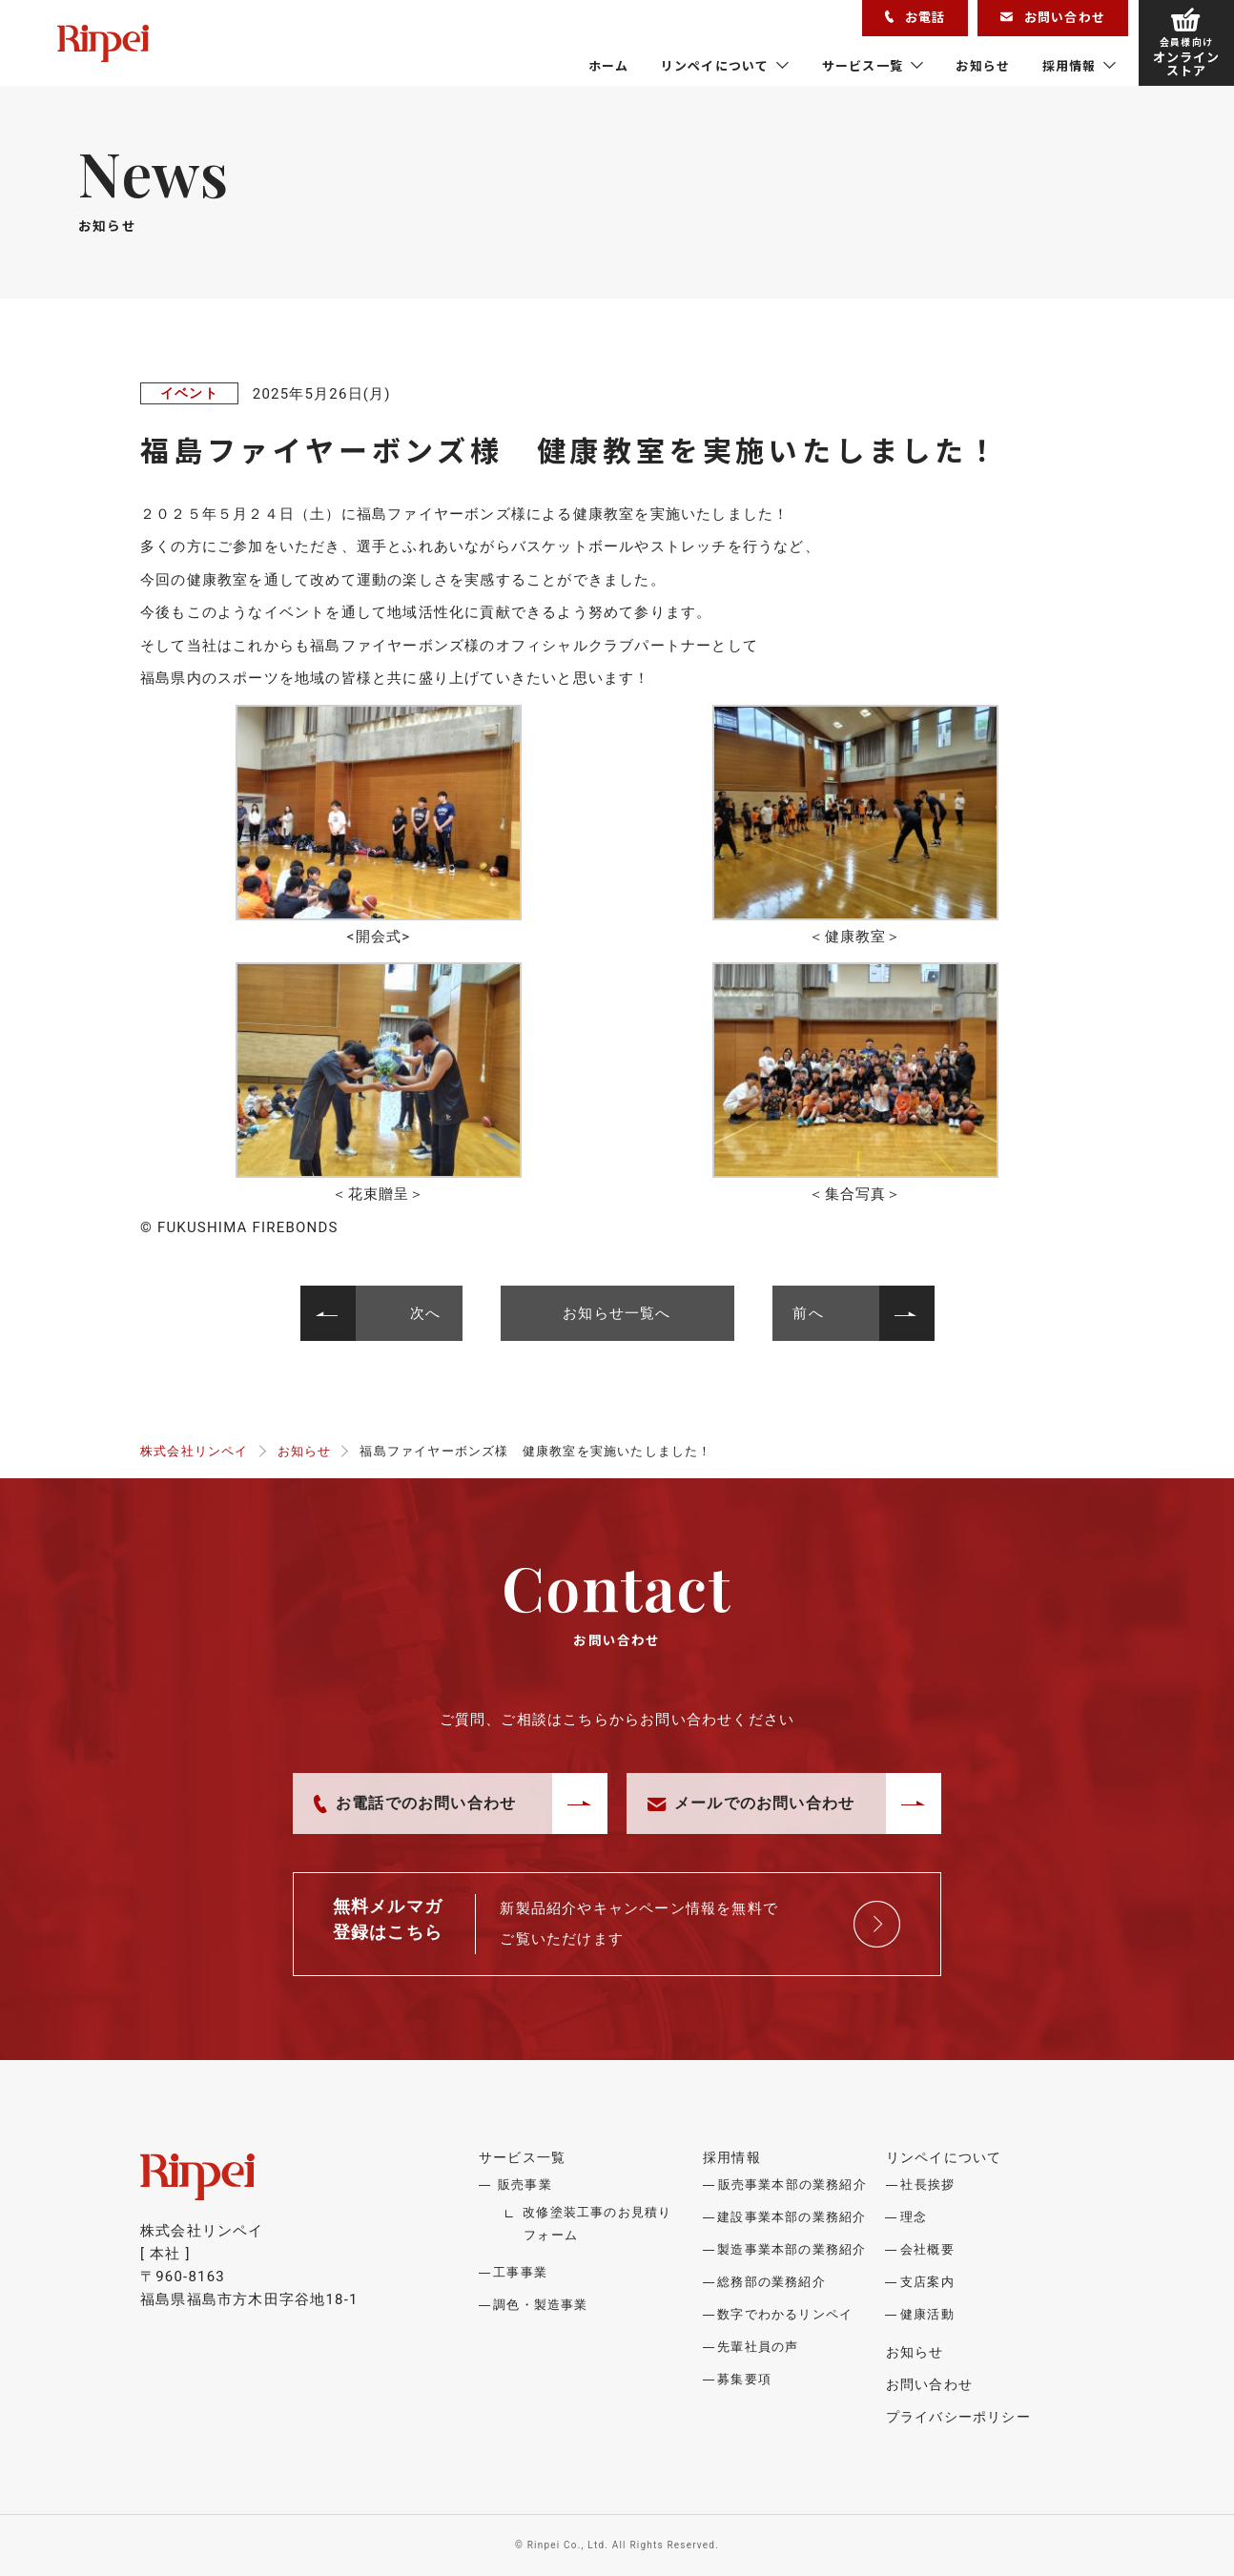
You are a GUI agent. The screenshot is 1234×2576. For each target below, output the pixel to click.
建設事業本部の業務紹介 (791, 2217)
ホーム (608, 65)
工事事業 (520, 2272)
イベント (189, 393)
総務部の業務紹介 (771, 2282)
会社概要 (927, 2249)
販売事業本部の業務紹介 (792, 2184)
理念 (913, 2217)
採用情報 (1069, 65)
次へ (425, 1313)
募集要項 (744, 2379)
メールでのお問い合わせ (751, 1803)
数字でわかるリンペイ (785, 2314)
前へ (808, 1313)
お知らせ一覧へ (616, 1313)
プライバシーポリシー (958, 2416)
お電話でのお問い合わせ (415, 1803)
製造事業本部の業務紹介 (791, 2249)
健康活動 (927, 2314)
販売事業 (525, 2184)
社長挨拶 (927, 2184)
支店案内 (927, 2282)
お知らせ (983, 65)
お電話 (915, 17)
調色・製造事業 (540, 2305)
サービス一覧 (862, 65)
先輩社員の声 (757, 2346)
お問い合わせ (1052, 17)
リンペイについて (715, 65)
